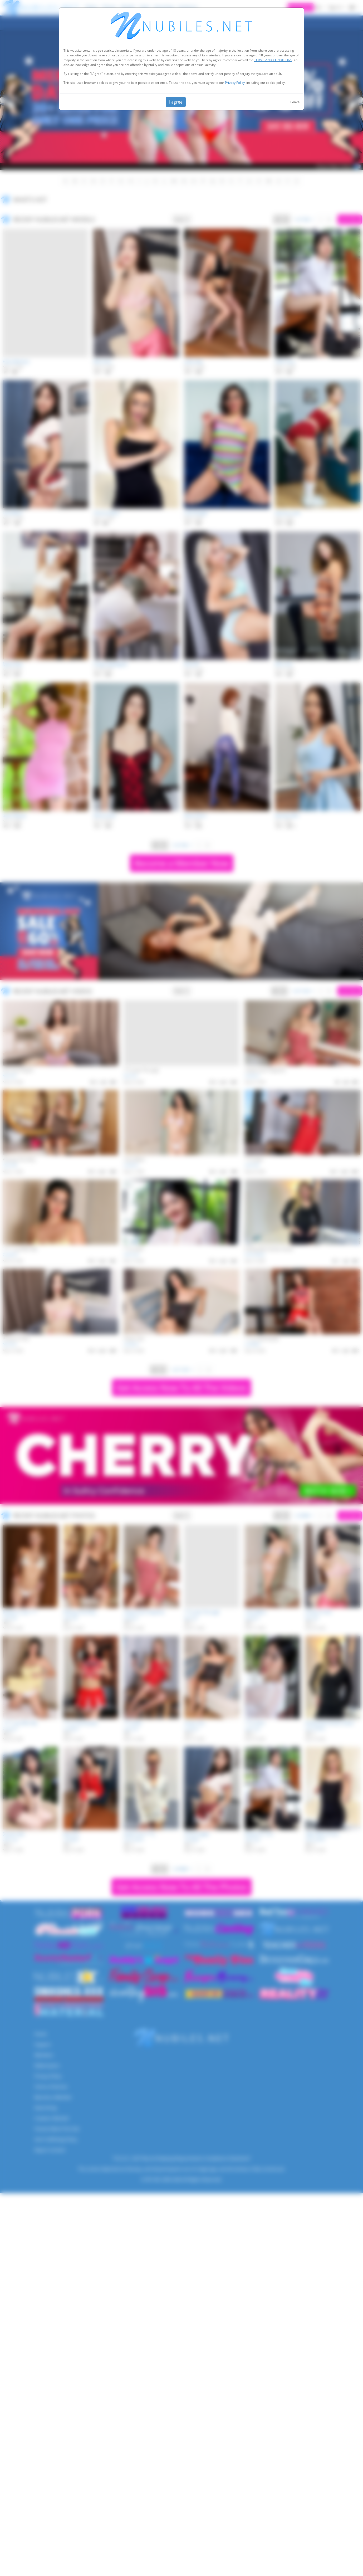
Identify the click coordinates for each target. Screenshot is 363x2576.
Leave (295, 102)
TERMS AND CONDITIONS (273, 60)
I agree (176, 102)
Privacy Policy (235, 82)
